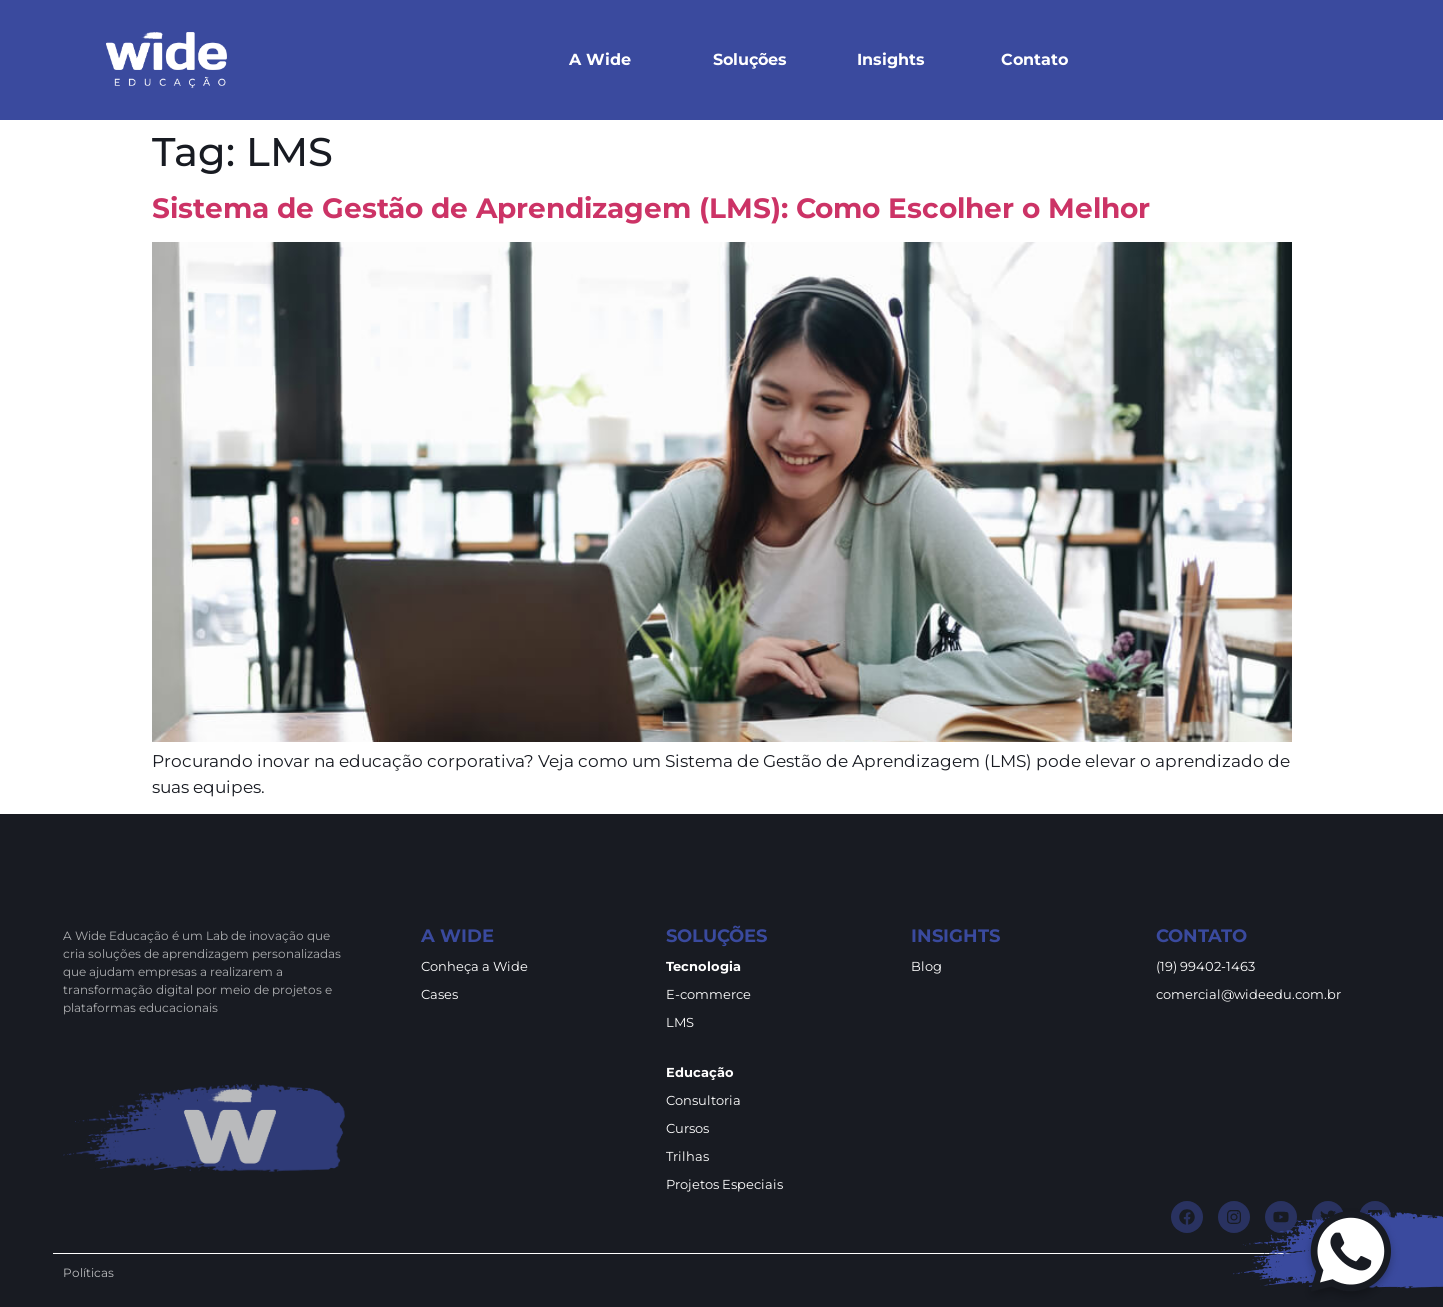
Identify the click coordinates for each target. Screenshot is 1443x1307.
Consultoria (703, 1100)
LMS (680, 1022)
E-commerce (708, 994)
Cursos (687, 1128)
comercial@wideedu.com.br (1248, 994)
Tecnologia (703, 966)
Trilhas (687, 1156)
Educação (700, 1072)
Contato (1034, 59)
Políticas (88, 1272)
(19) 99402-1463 (1205, 966)
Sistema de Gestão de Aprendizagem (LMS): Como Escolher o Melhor (651, 208)
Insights (891, 59)
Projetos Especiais (724, 1184)
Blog (926, 966)
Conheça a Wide (474, 966)
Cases (439, 994)
